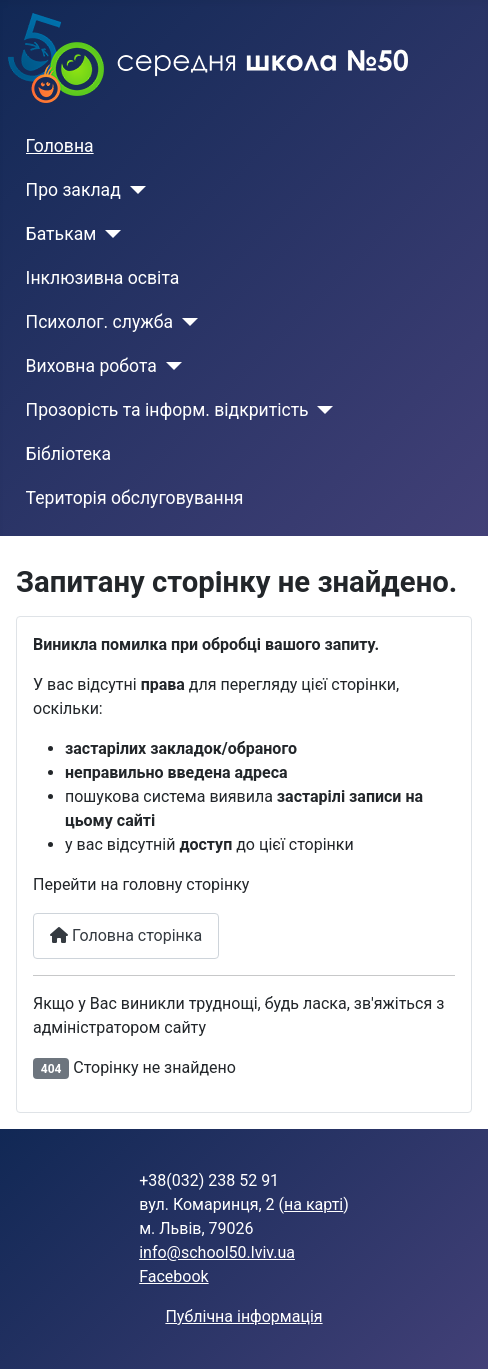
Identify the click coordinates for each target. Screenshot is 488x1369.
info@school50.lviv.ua (217, 1252)
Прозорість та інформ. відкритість (167, 410)
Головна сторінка (126, 935)
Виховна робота (91, 366)
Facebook (173, 1276)
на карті (313, 1204)
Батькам (61, 234)
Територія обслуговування (135, 498)
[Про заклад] (133, 190)
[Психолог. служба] (185, 322)
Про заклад (73, 190)
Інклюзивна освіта (103, 278)
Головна (60, 146)
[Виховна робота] (169, 366)
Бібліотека (69, 454)
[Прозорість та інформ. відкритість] (321, 410)
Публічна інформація (243, 1316)
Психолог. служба (99, 322)
